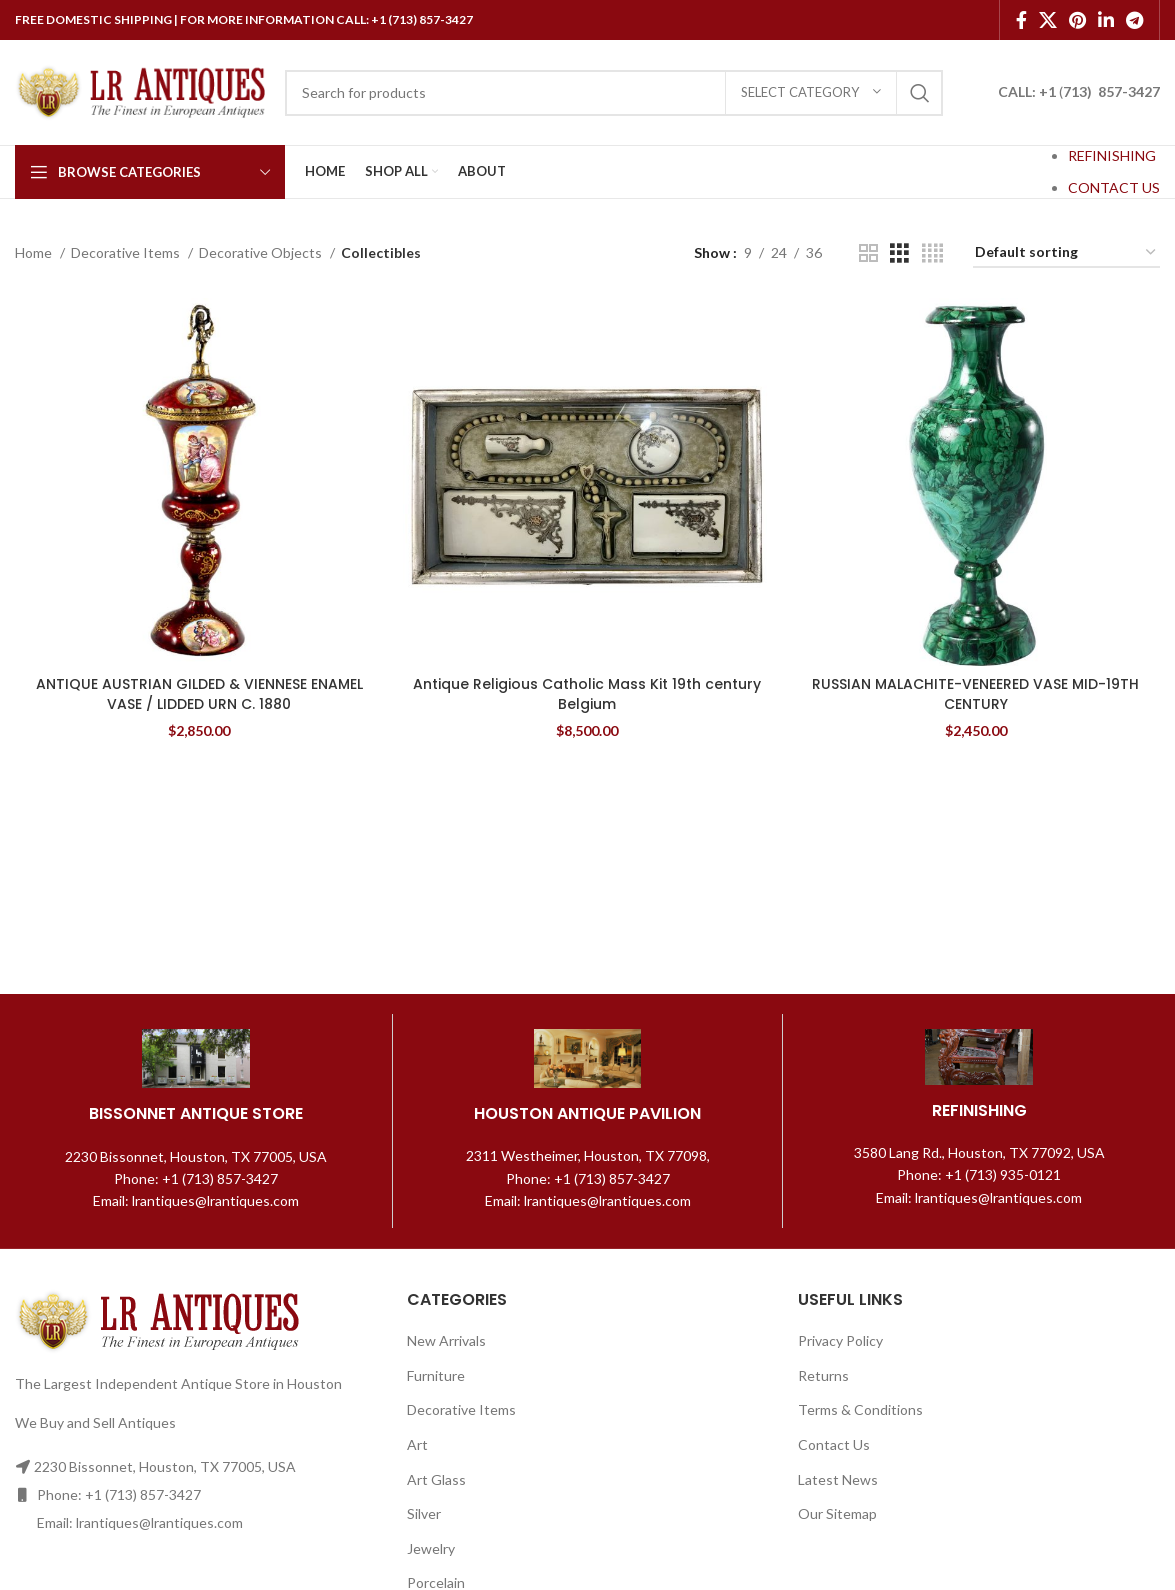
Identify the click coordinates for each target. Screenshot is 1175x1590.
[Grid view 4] (932, 253)
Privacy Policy (840, 1340)
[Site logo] (140, 90)
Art (417, 1444)
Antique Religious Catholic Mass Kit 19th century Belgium (587, 694)
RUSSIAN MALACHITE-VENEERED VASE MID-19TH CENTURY (975, 694)
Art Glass (436, 1479)
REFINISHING (1112, 155)
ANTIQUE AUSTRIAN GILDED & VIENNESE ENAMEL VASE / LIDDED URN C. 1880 (199, 694)
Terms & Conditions (860, 1409)
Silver (424, 1513)
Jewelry (431, 1548)
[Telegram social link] (1134, 20)
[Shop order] (1066, 253)
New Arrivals (446, 1340)
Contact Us (834, 1444)
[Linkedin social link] (1106, 20)
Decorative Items (127, 252)
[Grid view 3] (899, 253)
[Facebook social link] (1021, 20)
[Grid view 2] (868, 253)
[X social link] (1048, 20)
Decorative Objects (262, 252)
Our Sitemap (837, 1513)
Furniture (436, 1375)
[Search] (614, 93)
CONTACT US (1114, 187)
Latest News (838, 1479)
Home (35, 252)
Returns (823, 1375)
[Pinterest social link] (1077, 20)
